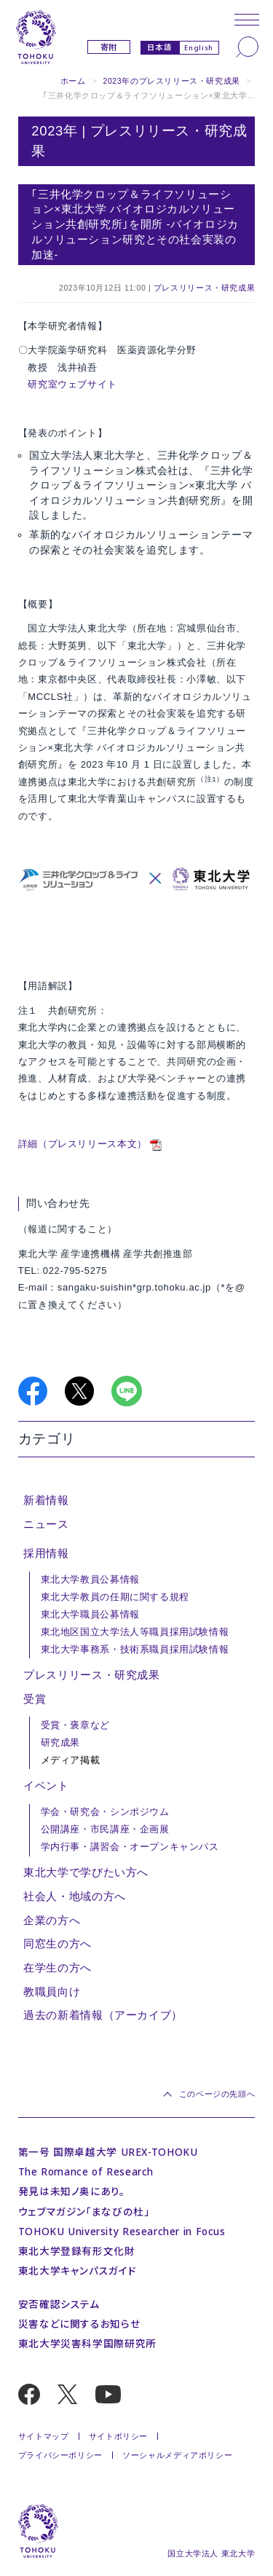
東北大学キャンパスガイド (77, 2270)
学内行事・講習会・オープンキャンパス (130, 1847)
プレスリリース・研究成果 (204, 287)
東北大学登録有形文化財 (76, 2251)
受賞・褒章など (75, 1725)
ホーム (73, 80)
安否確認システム (59, 2304)
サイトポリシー (118, 2436)
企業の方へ (51, 1920)
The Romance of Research (86, 2171)
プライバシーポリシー (60, 2455)
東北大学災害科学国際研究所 (87, 2343)
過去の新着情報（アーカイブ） (103, 2015)
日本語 (160, 47)
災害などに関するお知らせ (79, 2324)
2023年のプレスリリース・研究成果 (171, 80)
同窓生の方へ (57, 1944)
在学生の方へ (57, 1968)
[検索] (247, 47)
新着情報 (45, 1500)
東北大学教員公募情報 (90, 1580)
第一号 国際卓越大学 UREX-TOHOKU (108, 2152)
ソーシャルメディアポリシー (177, 2455)
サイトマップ (43, 2436)
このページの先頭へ (217, 2093)
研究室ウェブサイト (72, 384)
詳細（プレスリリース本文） (82, 1143)
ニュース (45, 1524)
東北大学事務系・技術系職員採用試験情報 (135, 1650)
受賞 (34, 1699)
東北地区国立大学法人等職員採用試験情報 (135, 1632)
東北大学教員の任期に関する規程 (115, 1597)
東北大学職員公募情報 (90, 1615)
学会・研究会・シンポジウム (105, 1812)
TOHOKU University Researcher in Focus (122, 2231)
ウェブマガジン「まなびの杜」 (84, 2211)
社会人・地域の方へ (74, 1896)
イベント (45, 1786)
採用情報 (45, 1553)
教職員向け (51, 1992)
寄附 (108, 47)
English (198, 47)
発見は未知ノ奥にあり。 (71, 2191)
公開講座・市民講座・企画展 (105, 1829)
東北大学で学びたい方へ (86, 1872)
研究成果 (60, 1743)
